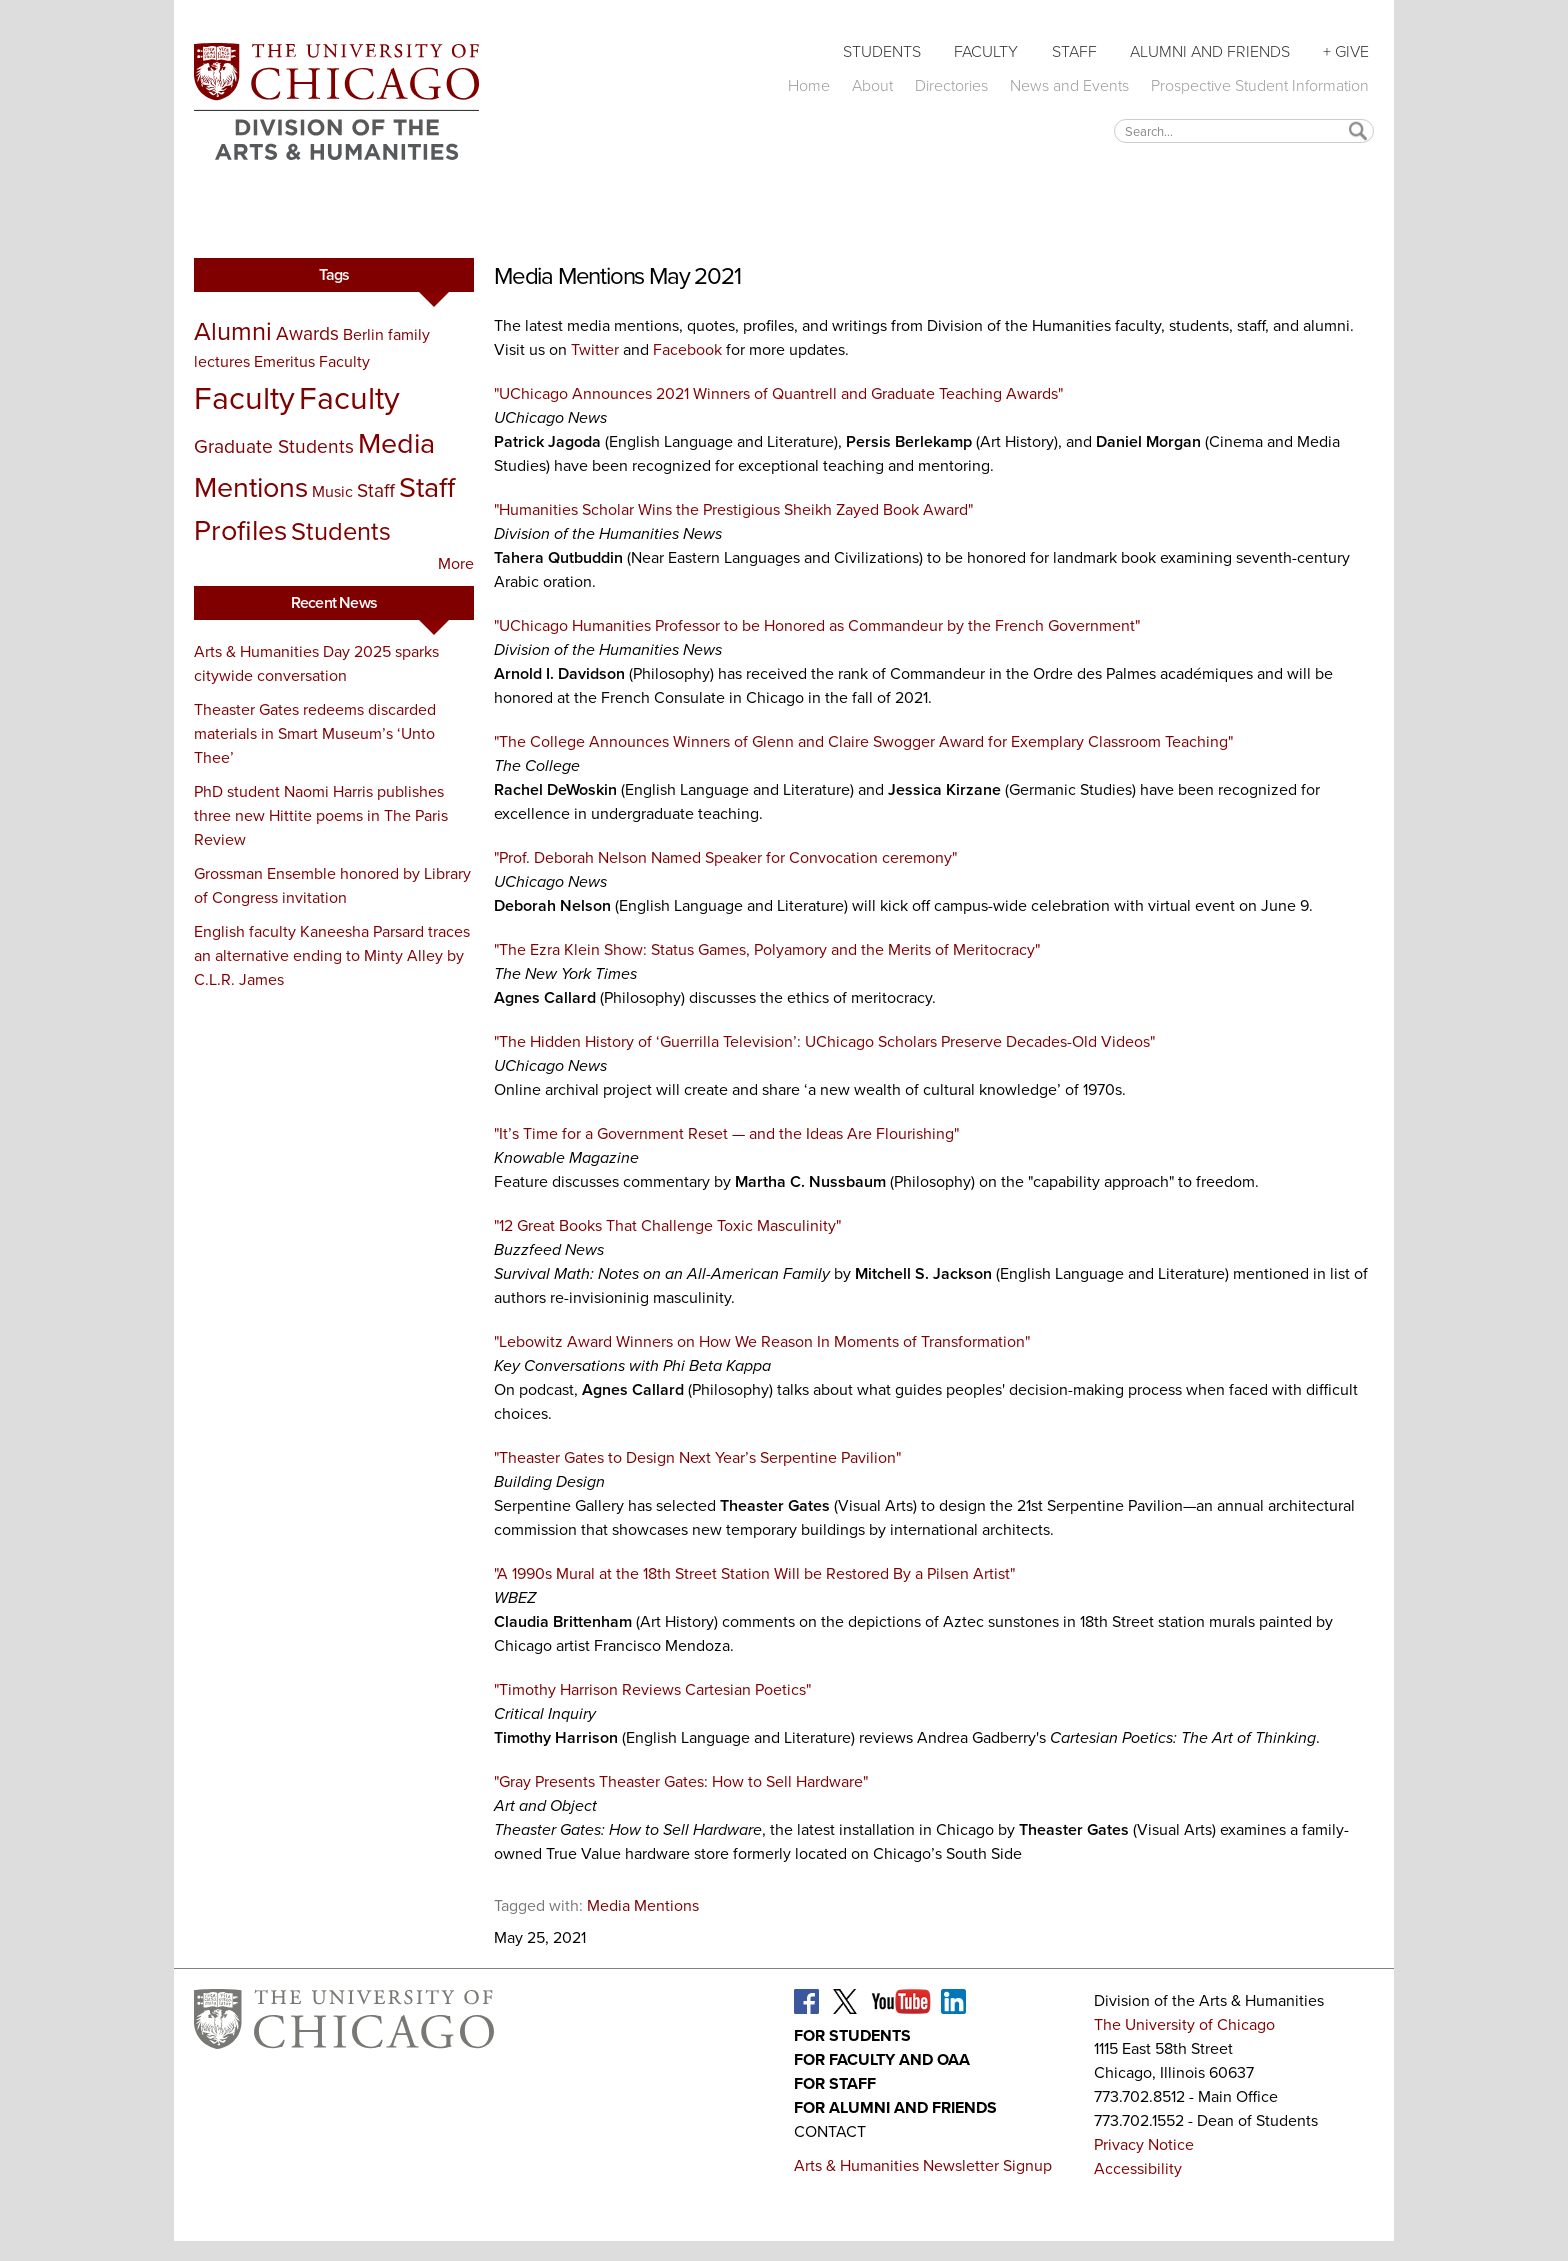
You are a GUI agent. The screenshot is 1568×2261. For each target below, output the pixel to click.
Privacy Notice (1144, 2144)
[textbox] (1244, 130)
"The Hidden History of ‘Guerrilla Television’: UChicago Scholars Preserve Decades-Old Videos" (824, 1041)
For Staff (835, 2083)
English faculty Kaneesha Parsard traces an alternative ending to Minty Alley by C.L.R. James (332, 955)
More (456, 563)
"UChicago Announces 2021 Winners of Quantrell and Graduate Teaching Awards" (778, 393)
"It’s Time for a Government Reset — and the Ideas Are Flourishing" (726, 1133)
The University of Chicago (1184, 2024)
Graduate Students (274, 446)
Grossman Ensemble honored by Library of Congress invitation (332, 885)
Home (809, 85)
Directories (951, 85)
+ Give (1346, 51)
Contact (830, 2131)
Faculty (986, 51)
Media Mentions (643, 1905)
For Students (852, 2035)
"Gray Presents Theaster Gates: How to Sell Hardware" (681, 1781)
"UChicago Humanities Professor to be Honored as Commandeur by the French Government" (817, 625)
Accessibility (1138, 2168)
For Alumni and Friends (895, 2107)
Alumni (233, 331)
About (872, 85)
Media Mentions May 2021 (617, 276)
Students (882, 51)
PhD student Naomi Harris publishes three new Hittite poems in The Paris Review (321, 815)
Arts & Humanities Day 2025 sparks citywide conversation (316, 663)
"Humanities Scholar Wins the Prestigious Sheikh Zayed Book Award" (733, 509)
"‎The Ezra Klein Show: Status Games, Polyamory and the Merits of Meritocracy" (767, 949)
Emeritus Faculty (312, 361)
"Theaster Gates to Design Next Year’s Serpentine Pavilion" (697, 1457)
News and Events (1069, 85)
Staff (1074, 51)
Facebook (687, 349)
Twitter (595, 349)
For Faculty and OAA (882, 2059)
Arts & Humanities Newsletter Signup (923, 2165)
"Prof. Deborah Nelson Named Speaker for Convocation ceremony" (725, 857)
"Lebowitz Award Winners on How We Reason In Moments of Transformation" (762, 1341)
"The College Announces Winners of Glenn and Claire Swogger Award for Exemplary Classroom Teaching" (863, 741)
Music (332, 491)
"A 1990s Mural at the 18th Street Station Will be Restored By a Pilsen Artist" (754, 1573)
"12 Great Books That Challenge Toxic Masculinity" (667, 1225)
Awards (307, 333)
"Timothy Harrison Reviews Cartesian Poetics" (652, 1689)
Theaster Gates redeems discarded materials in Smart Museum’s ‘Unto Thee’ (315, 733)
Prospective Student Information (1260, 85)
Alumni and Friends (1210, 51)
